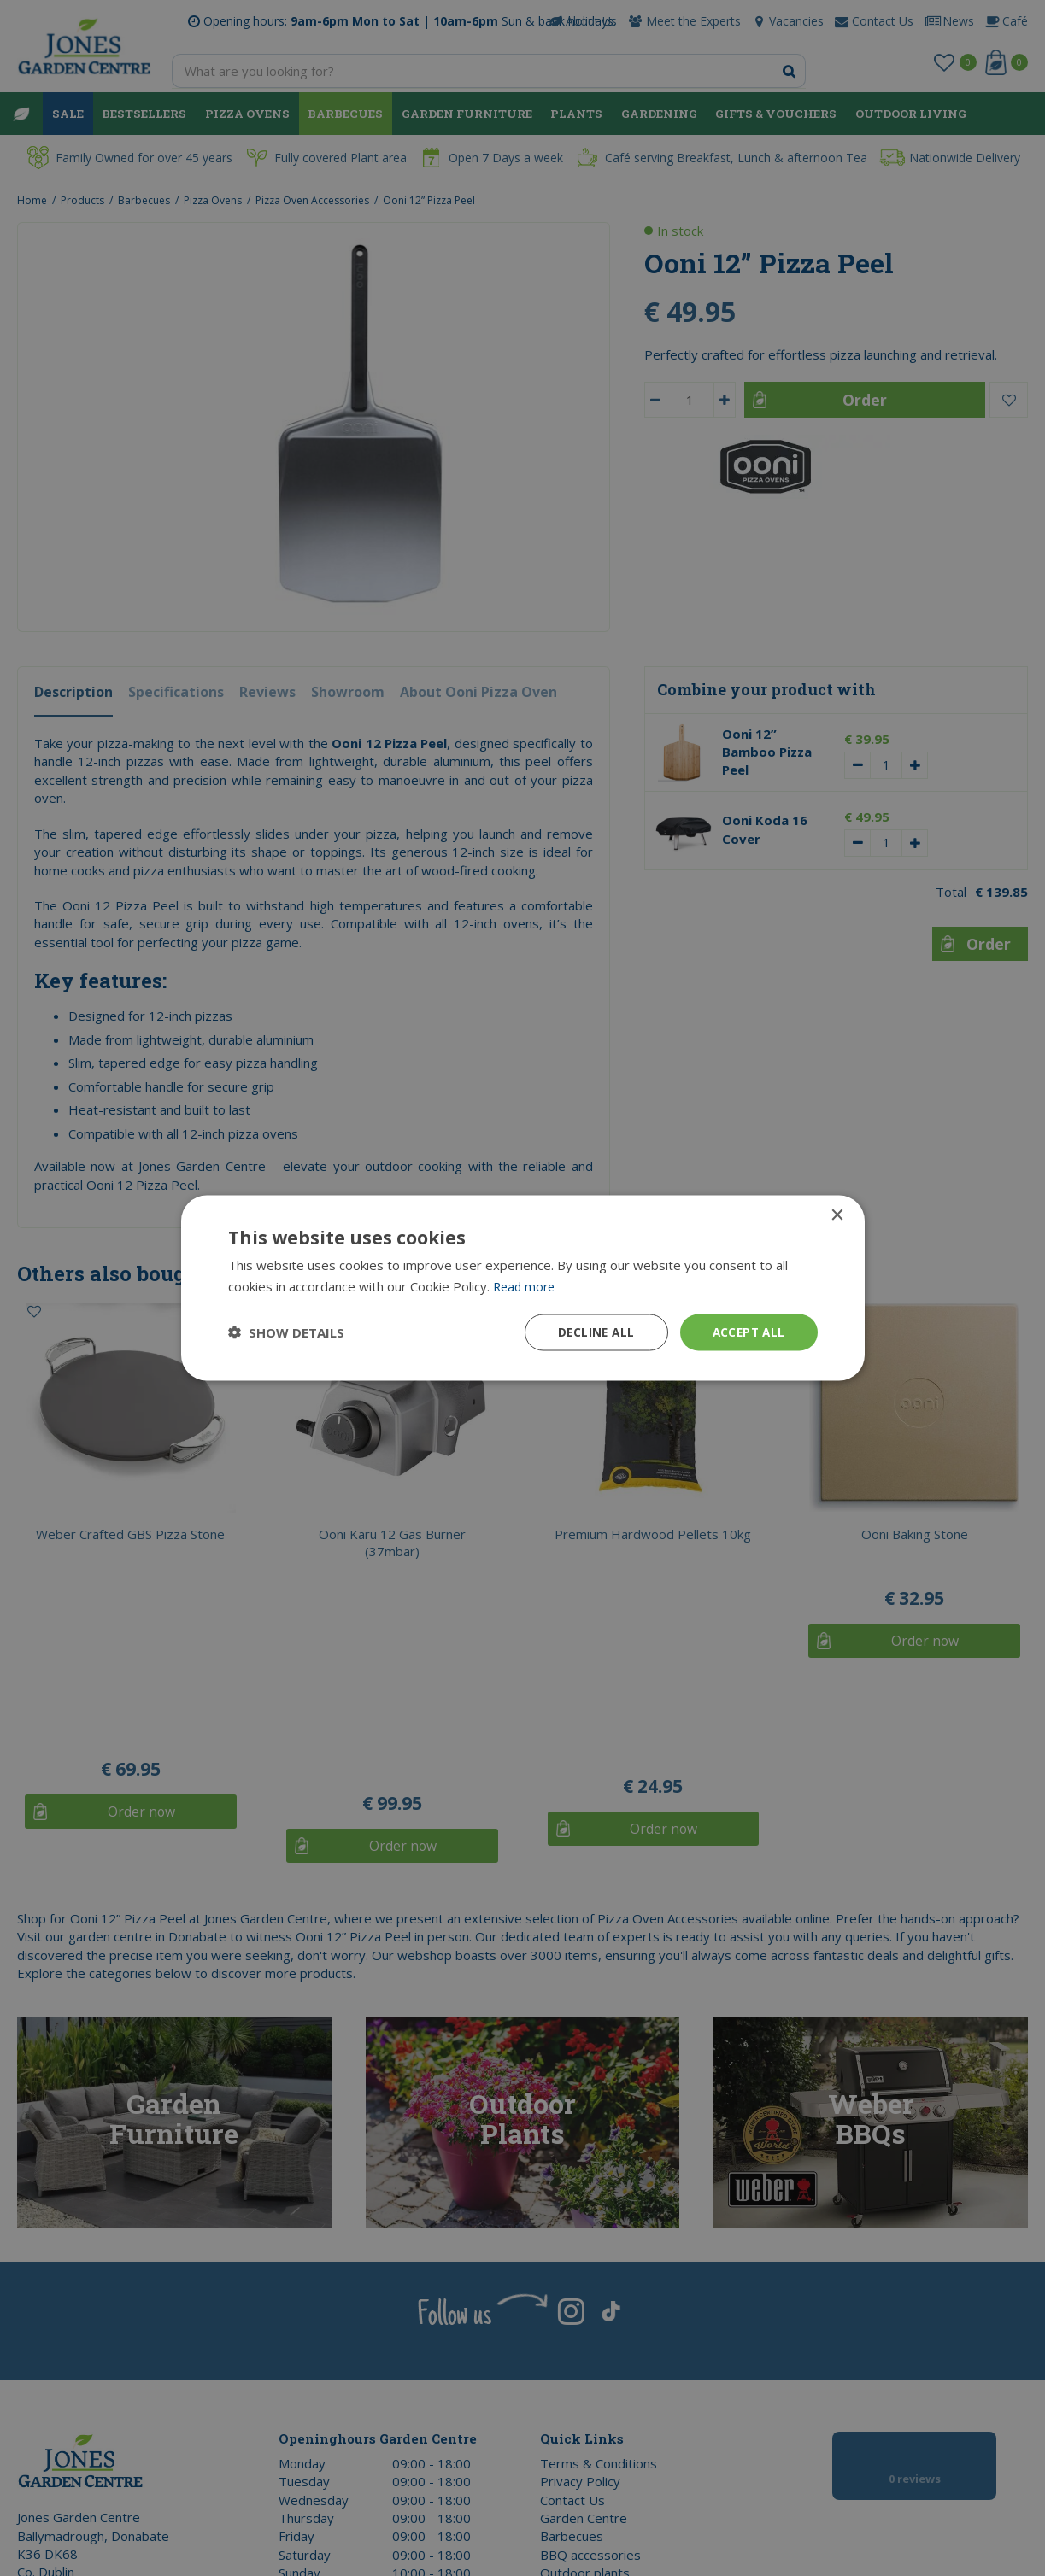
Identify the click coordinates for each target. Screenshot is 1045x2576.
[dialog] (522, 1288)
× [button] (837, 1215)
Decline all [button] (591, 1332)
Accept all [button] (747, 1332)
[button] (286, 1332)
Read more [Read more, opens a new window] (526, 1285)
